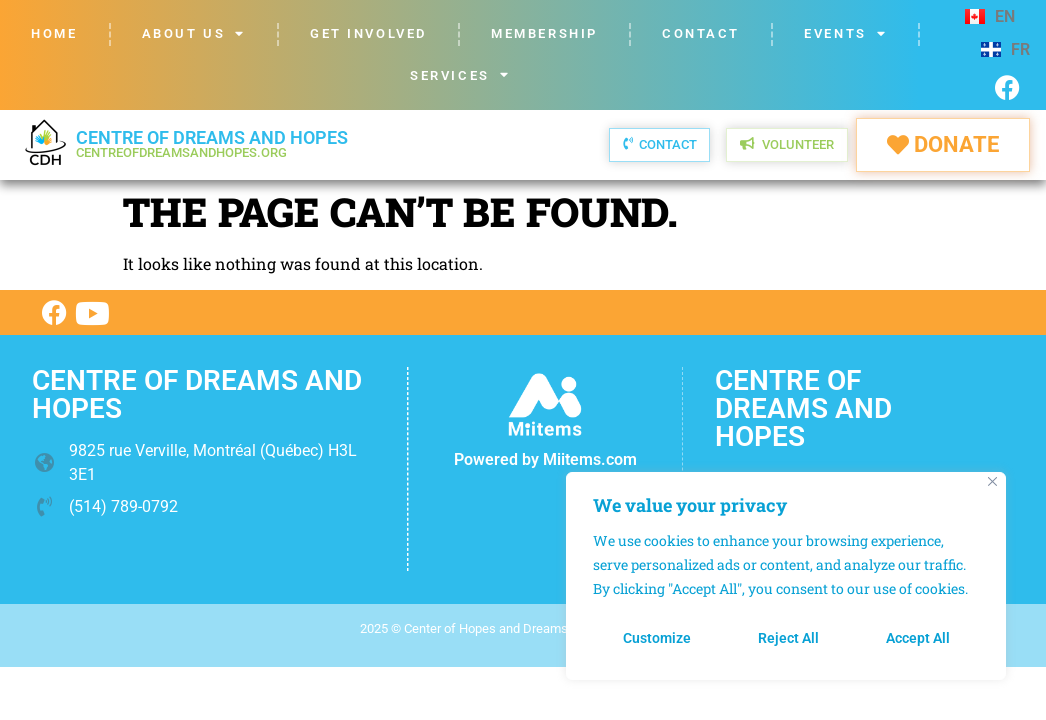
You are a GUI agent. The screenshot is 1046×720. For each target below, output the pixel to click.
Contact (701, 33)
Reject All (788, 638)
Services (460, 75)
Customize (657, 638)
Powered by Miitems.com (545, 459)
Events (845, 34)
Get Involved (368, 33)
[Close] (992, 481)
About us (194, 34)
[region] (786, 576)
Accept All (918, 638)
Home (54, 33)
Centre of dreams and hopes (212, 143)
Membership (544, 33)
